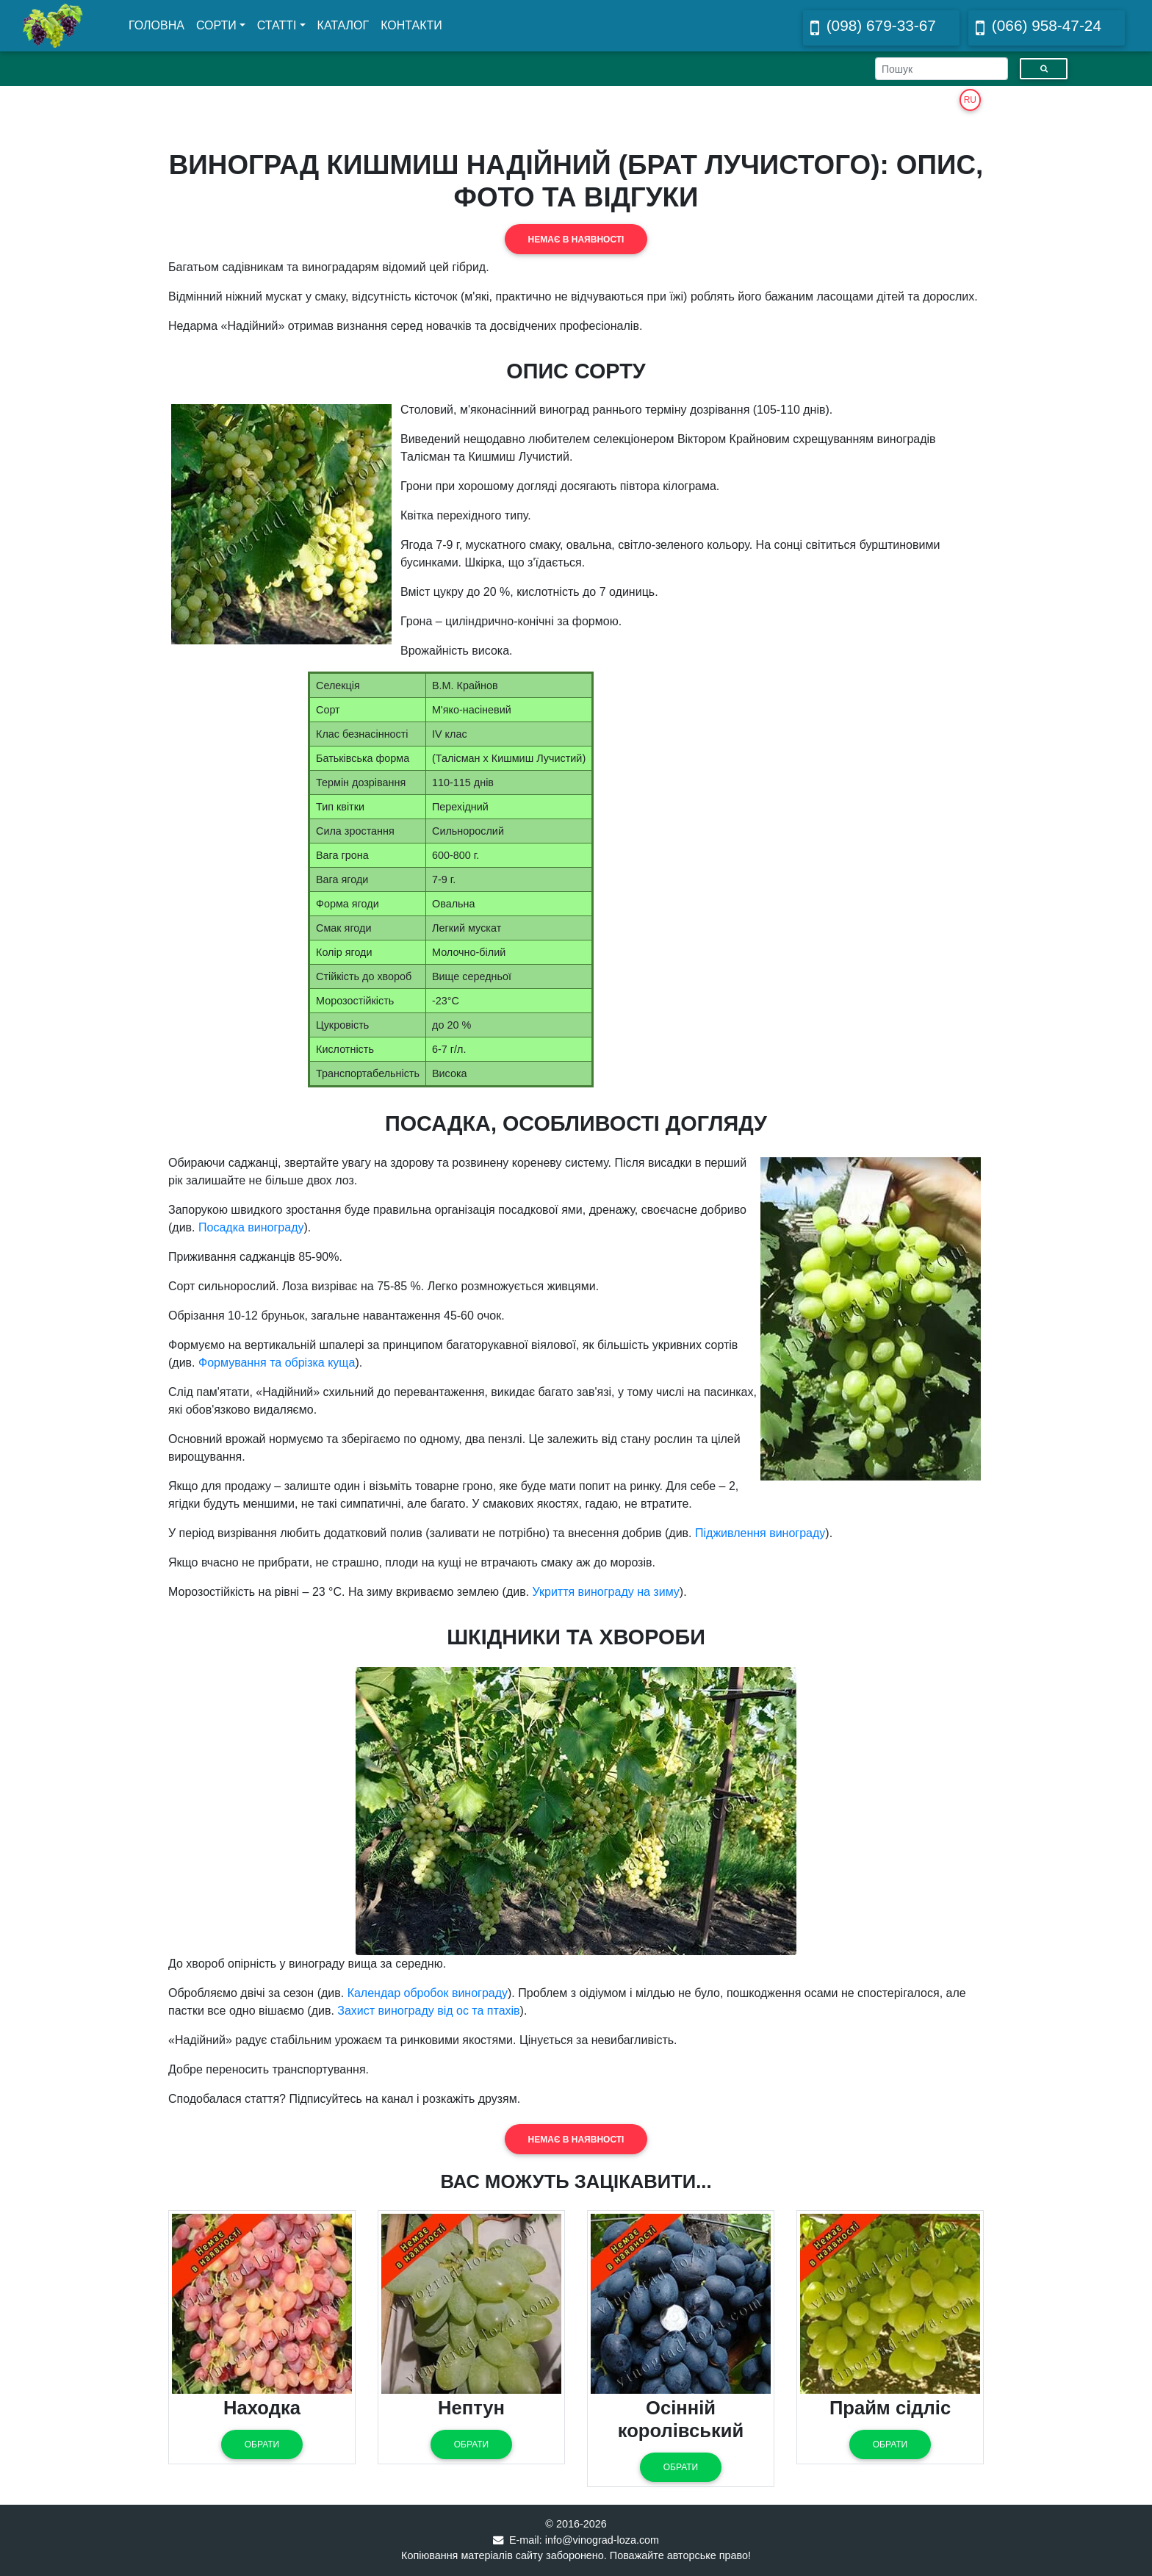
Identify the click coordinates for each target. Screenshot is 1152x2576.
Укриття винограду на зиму (606, 1592)
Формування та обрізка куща (276, 1362)
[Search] (941, 68)
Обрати (262, 2444)
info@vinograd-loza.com (602, 2540)
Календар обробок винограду (428, 1993)
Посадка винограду (250, 1227)
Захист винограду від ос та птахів (428, 2010)
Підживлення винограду (760, 1533)
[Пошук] (1044, 68)
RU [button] (970, 100)
